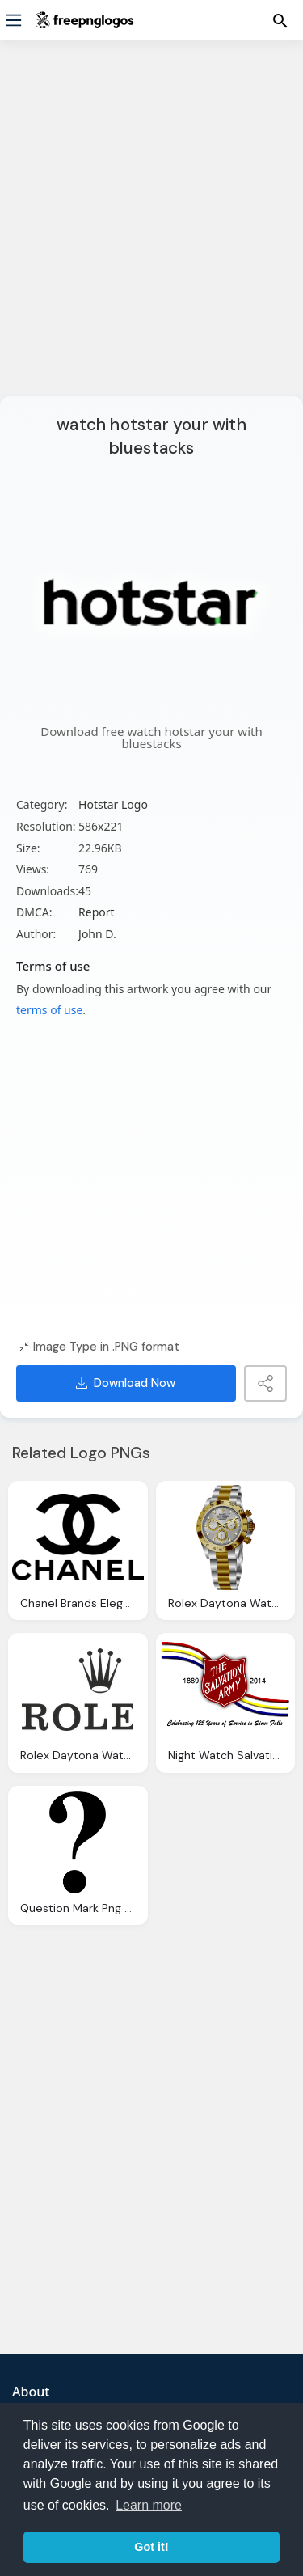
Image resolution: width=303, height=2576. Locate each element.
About (30, 2391)
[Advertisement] (151, 228)
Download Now (125, 1383)
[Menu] (13, 20)
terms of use (49, 1009)
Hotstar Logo (113, 804)
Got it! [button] (151, 2546)
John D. (97, 933)
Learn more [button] (149, 2505)
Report (96, 912)
